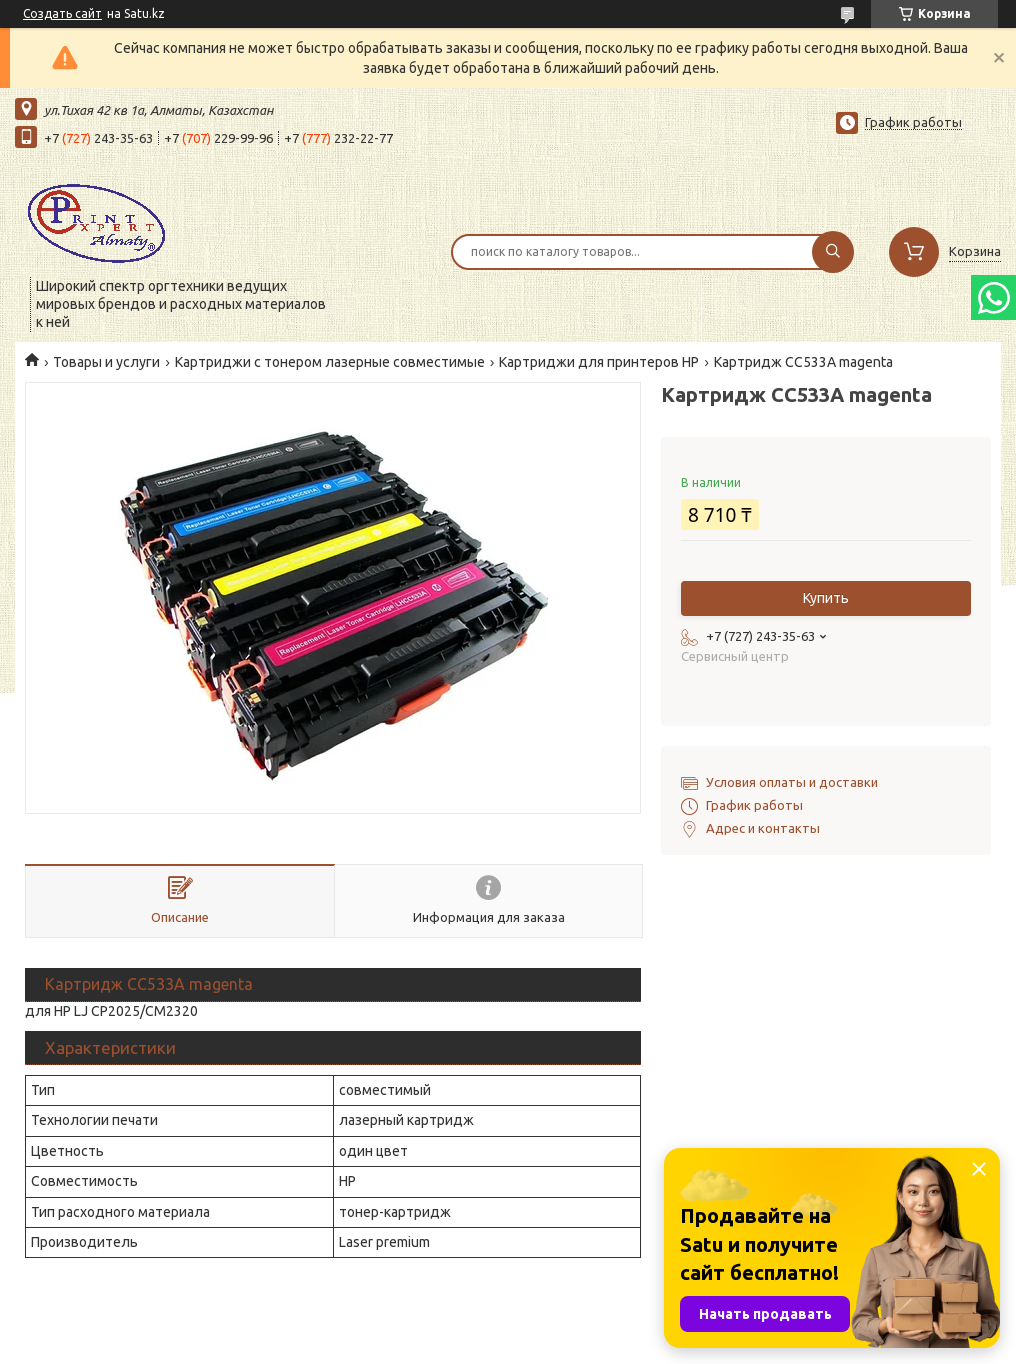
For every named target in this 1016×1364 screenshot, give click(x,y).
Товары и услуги (106, 362)
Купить (826, 598)
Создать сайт (62, 13)
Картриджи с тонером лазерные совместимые (330, 362)
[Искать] (833, 252)
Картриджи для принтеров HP (599, 362)
